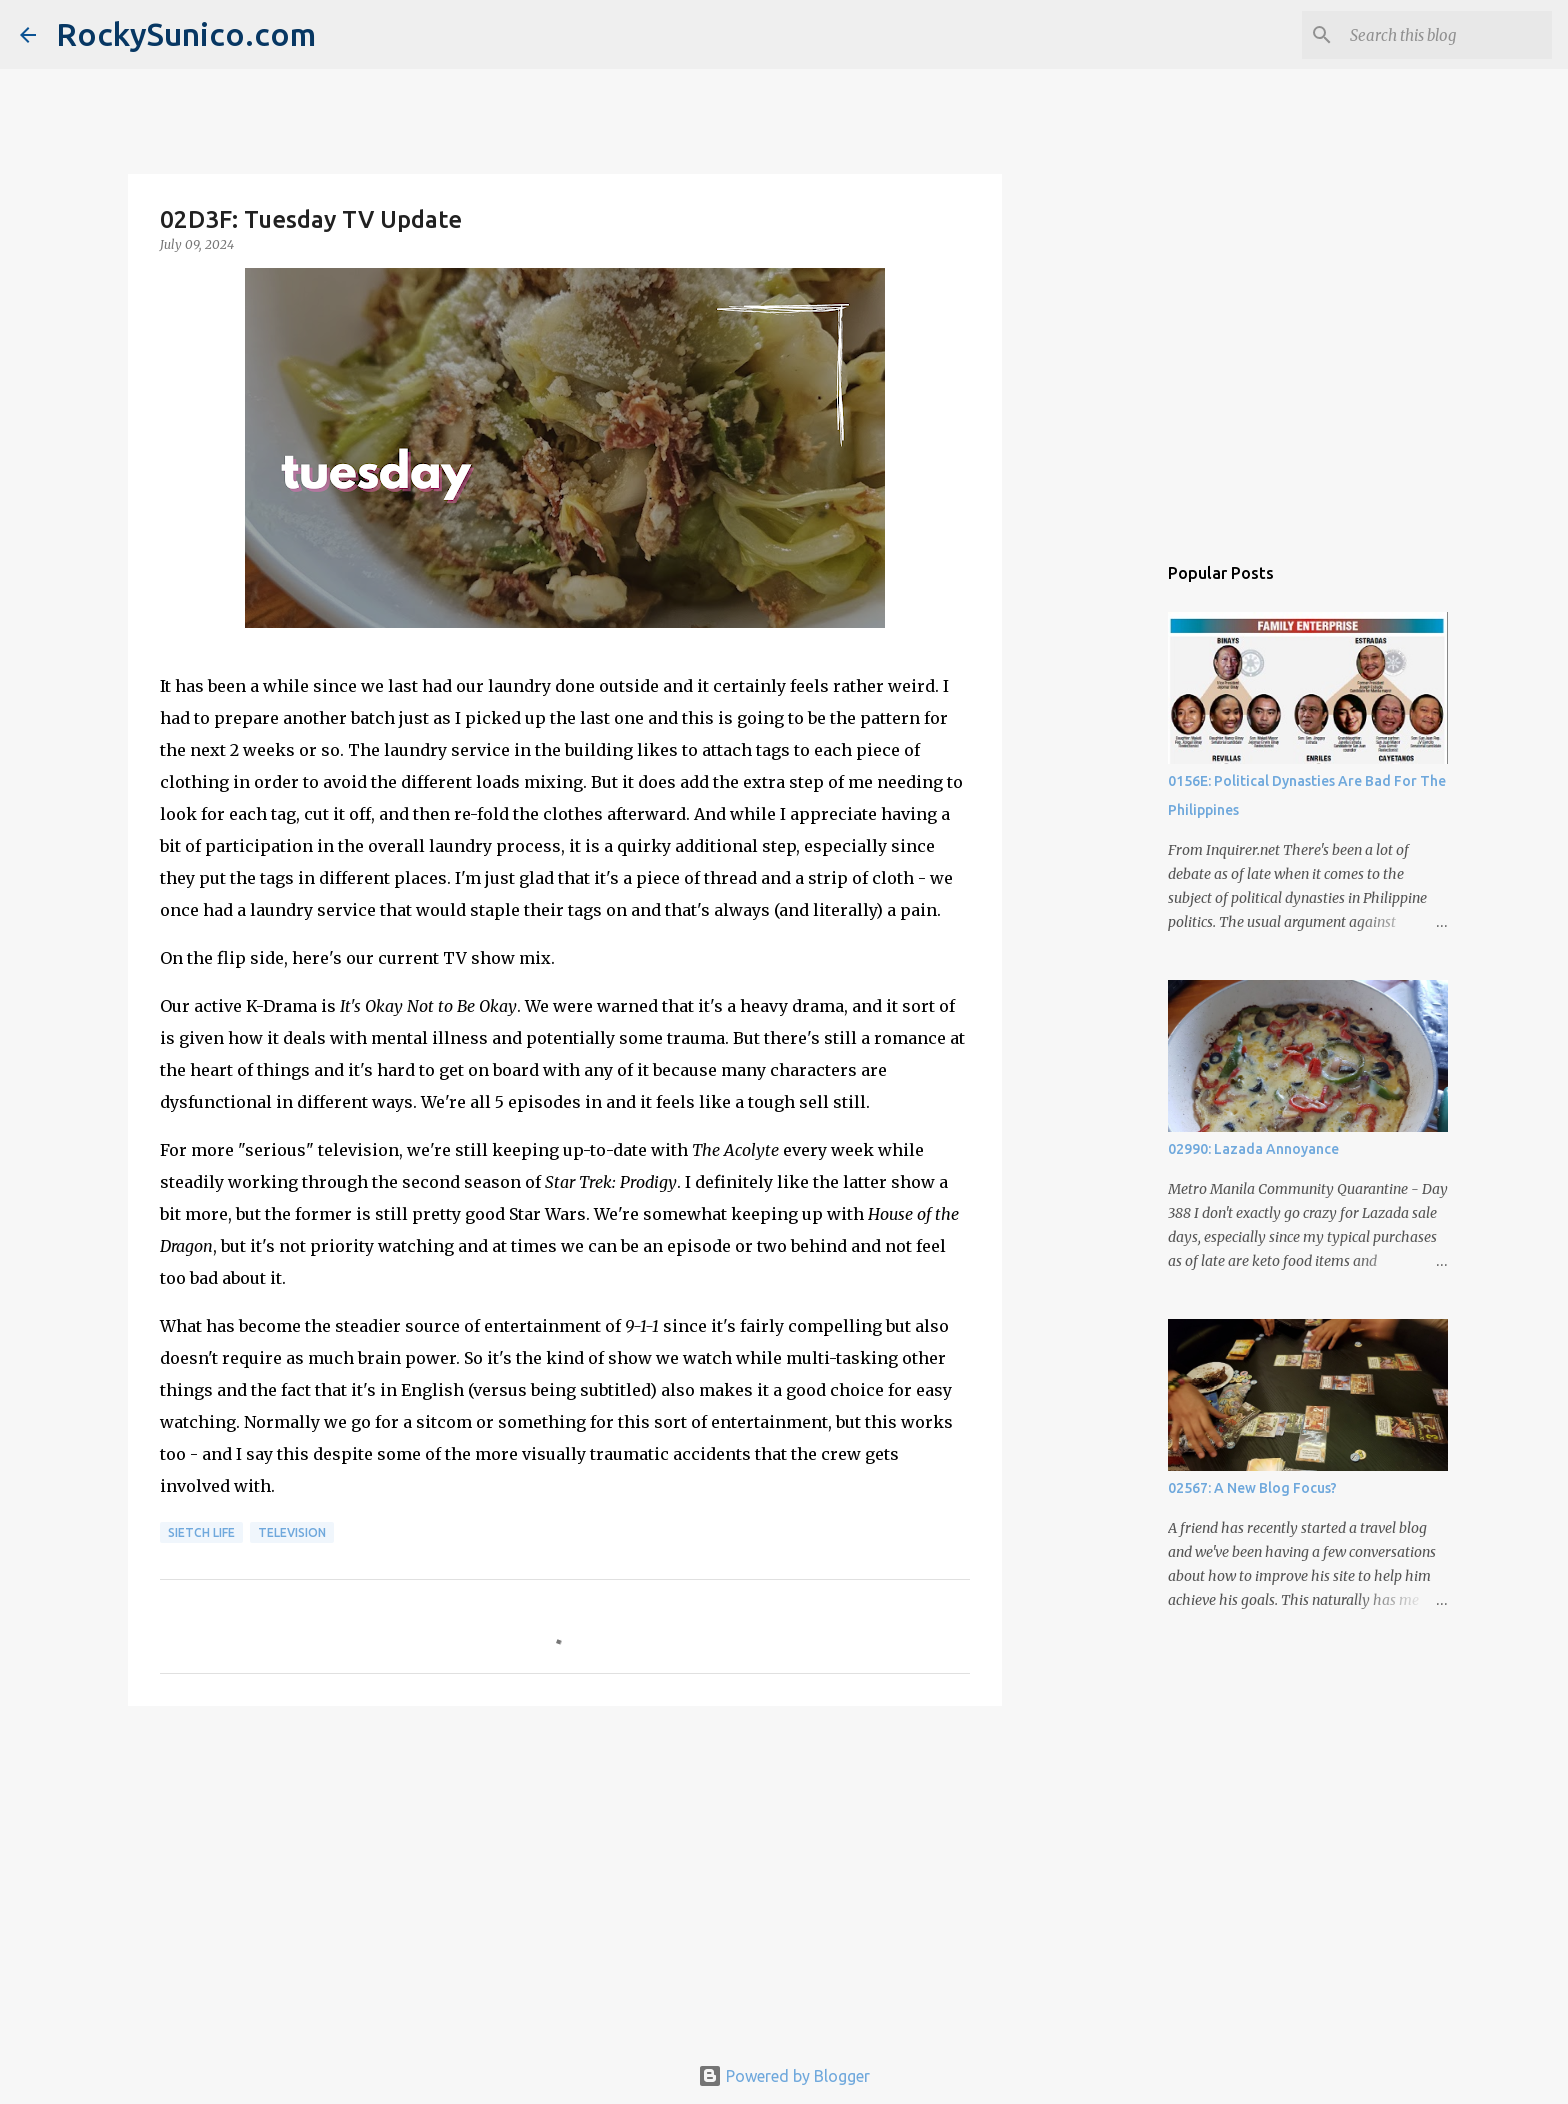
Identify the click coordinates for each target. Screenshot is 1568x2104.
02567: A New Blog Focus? (1252, 1488)
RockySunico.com (186, 34)
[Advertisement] (565, 1876)
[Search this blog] (1447, 35)
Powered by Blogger (784, 2076)
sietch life (201, 1532)
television (292, 1532)
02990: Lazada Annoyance (1253, 1149)
